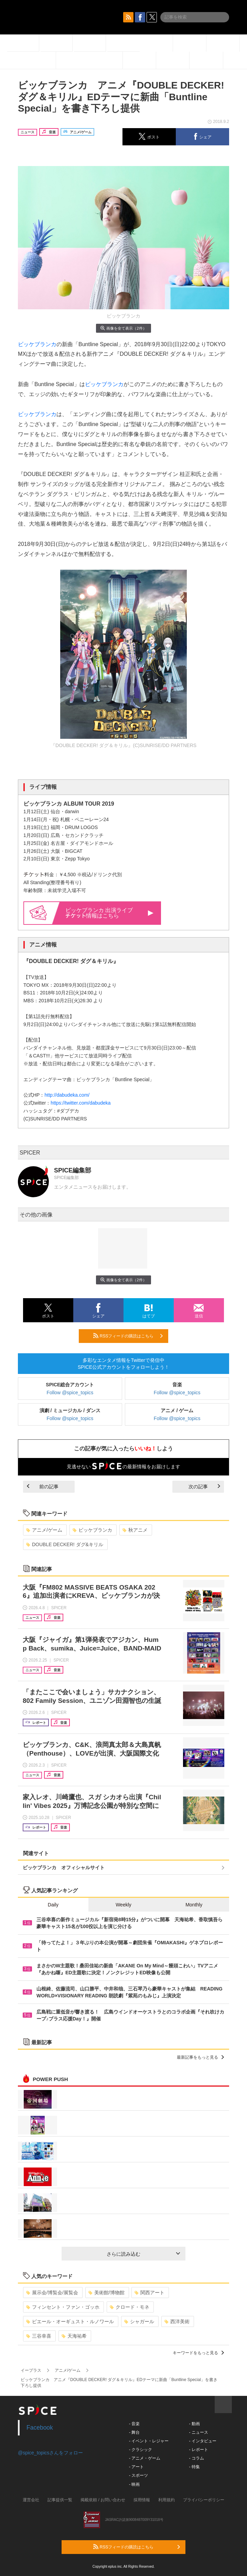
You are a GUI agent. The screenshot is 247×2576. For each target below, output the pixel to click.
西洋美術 (177, 2321)
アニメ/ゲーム (44, 1530)
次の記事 (204, 1486)
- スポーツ (138, 2475)
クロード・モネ (129, 2307)
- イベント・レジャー (149, 2441)
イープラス (31, 2370)
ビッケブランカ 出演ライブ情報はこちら (109, 913)
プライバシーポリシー (203, 2499)
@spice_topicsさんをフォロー (50, 2452)
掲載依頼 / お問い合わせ (102, 2499)
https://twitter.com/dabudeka (80, 1103)
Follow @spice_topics (70, 1392)
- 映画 (134, 2484)
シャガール (139, 2321)
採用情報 (141, 2499)
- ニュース (198, 2432)
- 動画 (194, 2423)
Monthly (193, 1904)
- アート (136, 2466)
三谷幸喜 (38, 2336)
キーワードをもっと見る (198, 2352)
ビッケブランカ (37, 344)
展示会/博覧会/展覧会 (52, 2292)
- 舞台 (134, 2432)
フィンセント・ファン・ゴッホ (62, 2307)
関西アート (149, 2292)
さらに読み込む (143, 2254)
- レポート (198, 2449)
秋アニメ (135, 1530)
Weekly (123, 1904)
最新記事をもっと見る (200, 2057)
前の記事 (42, 1486)
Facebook (39, 2427)
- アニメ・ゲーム (144, 2458)
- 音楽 (134, 2423)
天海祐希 (74, 2336)
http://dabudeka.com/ (66, 1095)
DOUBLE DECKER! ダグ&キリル (64, 1544)
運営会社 (31, 2499)
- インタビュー (202, 2441)
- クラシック (140, 2449)
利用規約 (166, 2499)
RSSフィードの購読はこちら (128, 1335)
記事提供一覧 (59, 2499)
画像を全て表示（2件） (123, 328)
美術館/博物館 (106, 2292)
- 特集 (194, 2466)
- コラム (196, 2458)
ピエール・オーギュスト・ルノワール (70, 2321)
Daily (53, 1904)
